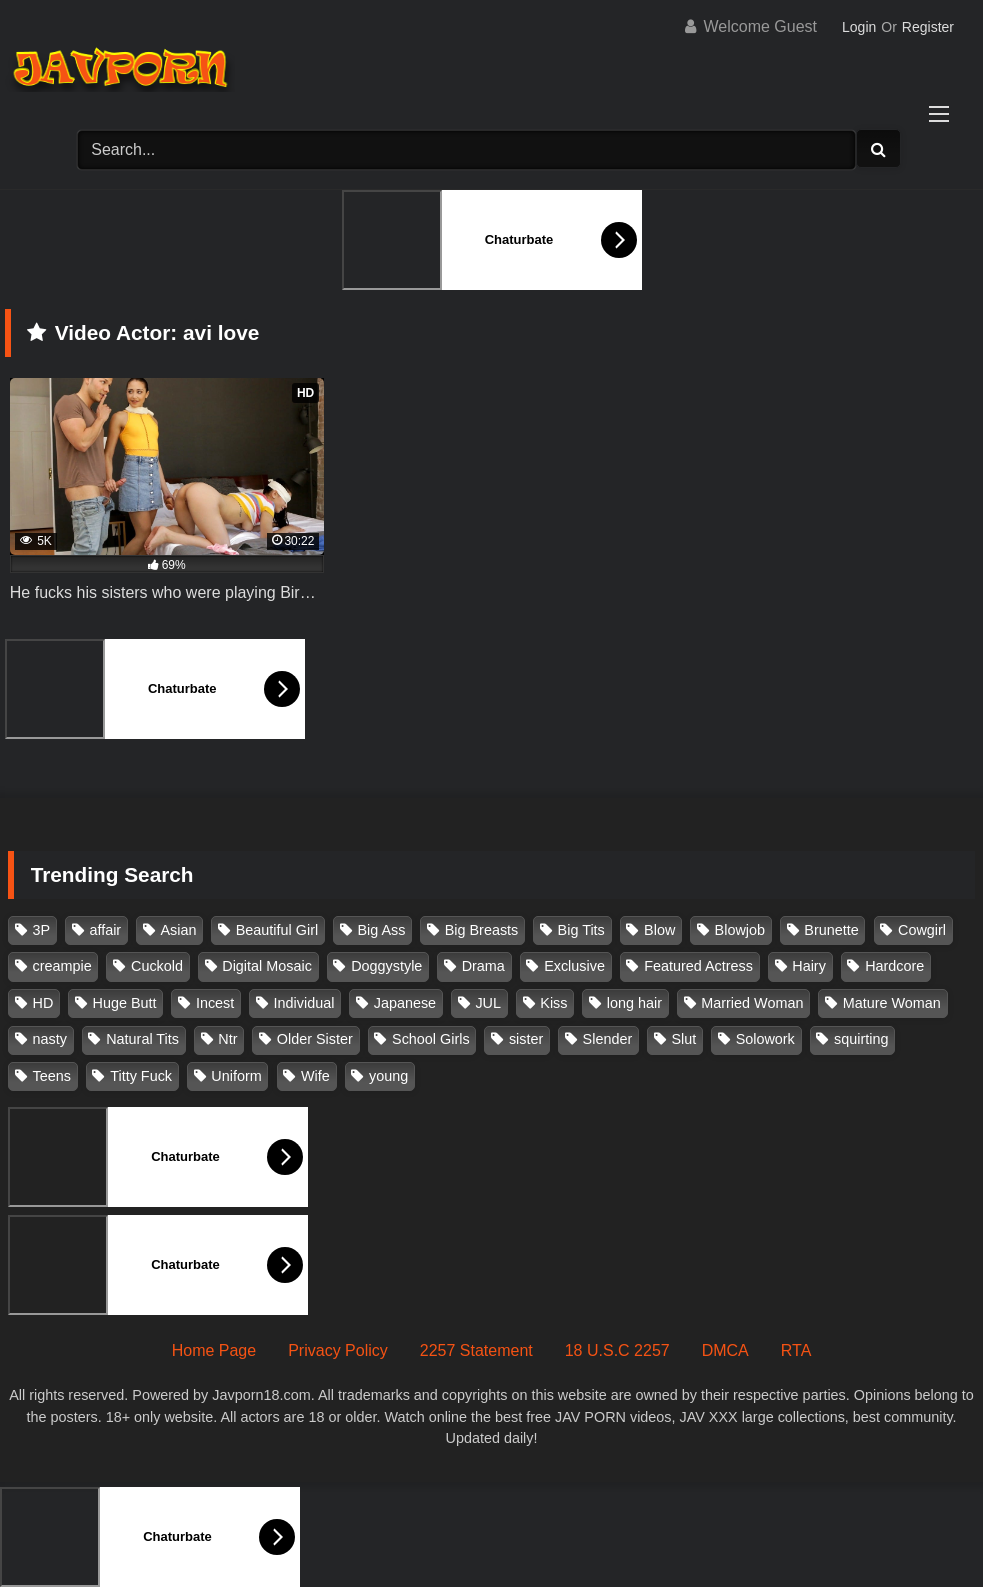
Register (928, 27)
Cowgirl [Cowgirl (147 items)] (922, 930)
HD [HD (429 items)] (43, 1003)
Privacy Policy (338, 1350)
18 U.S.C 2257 (617, 1350)
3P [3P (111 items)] (42, 930)
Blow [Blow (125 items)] (659, 930)
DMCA (725, 1350)
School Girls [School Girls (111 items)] (431, 1039)
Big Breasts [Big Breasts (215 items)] (482, 930)
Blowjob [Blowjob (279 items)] (740, 930)
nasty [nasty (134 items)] (50, 1039)
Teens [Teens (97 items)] (52, 1076)
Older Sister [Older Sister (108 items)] (315, 1039)
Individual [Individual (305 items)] (304, 1003)
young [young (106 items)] (388, 1076)
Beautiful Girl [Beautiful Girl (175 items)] (277, 930)
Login (859, 27)
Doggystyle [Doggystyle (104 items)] (386, 966)
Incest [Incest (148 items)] (215, 1003)
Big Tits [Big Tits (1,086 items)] (581, 930)
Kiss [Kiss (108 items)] (553, 1003)
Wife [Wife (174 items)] (315, 1076)
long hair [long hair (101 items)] (634, 1003)
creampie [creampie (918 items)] (62, 966)
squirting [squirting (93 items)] (861, 1039)
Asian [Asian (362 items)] (178, 930)
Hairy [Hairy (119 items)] (809, 966)
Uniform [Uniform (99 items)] (236, 1076)
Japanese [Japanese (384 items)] (405, 1003)
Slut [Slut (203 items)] (684, 1039)
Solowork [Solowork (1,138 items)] (765, 1039)
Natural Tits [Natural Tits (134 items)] (142, 1039)
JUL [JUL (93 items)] (488, 1003)
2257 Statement (476, 1350)
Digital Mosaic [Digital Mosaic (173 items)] (267, 966)
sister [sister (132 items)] (526, 1039)
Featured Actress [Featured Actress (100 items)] (698, 966)
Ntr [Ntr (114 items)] (227, 1039)
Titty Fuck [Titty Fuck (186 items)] (141, 1076)
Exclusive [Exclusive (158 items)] (574, 966)
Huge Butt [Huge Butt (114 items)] (125, 1003)
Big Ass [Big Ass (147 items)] (381, 930)
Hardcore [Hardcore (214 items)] (894, 966)
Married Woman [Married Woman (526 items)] (752, 1003)
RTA (796, 1350)
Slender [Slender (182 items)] (608, 1039)
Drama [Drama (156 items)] (483, 966)
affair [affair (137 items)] (105, 930)
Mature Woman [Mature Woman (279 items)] (892, 1003)
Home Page (214, 1350)
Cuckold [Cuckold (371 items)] (157, 966)
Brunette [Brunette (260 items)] (831, 930)
